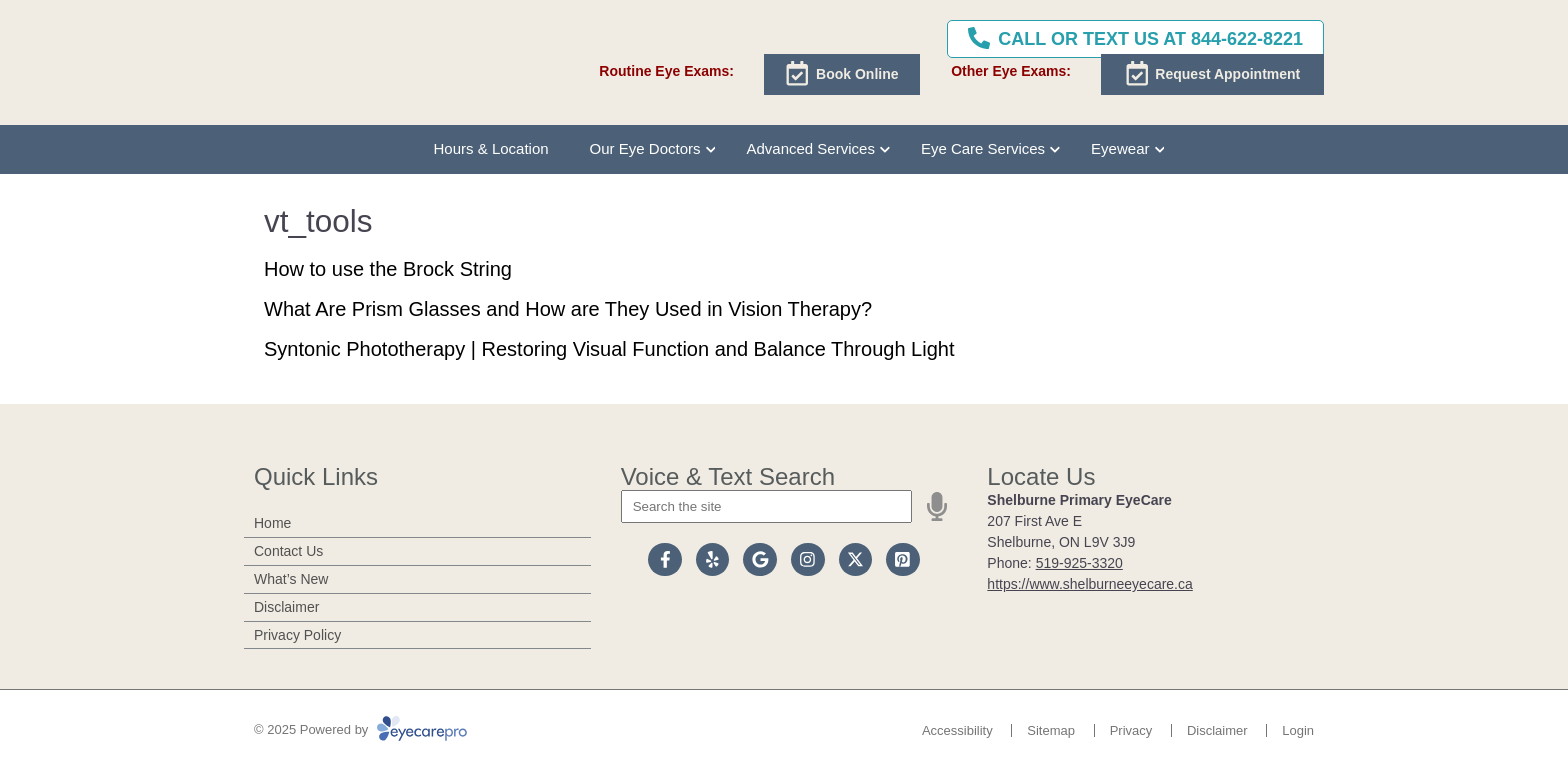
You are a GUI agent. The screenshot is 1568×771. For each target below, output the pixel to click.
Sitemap (1051, 730)
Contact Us (288, 551)
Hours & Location (491, 148)
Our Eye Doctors (645, 148)
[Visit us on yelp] (713, 560)
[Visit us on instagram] (808, 560)
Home (272, 523)
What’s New (291, 579)
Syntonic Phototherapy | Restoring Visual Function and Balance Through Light (609, 349)
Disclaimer (286, 607)
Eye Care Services (983, 148)
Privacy (1131, 730)
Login (1298, 730)
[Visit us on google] (760, 560)
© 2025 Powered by (360, 729)
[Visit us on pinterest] (903, 560)
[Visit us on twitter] (856, 560)
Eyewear (1120, 148)
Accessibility (957, 730)
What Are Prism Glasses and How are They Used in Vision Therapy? (568, 309)
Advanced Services (810, 148)
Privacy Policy (297, 635)
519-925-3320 (1079, 563)
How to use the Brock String (388, 269)
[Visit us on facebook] (665, 560)
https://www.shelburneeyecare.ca (1089, 584)
